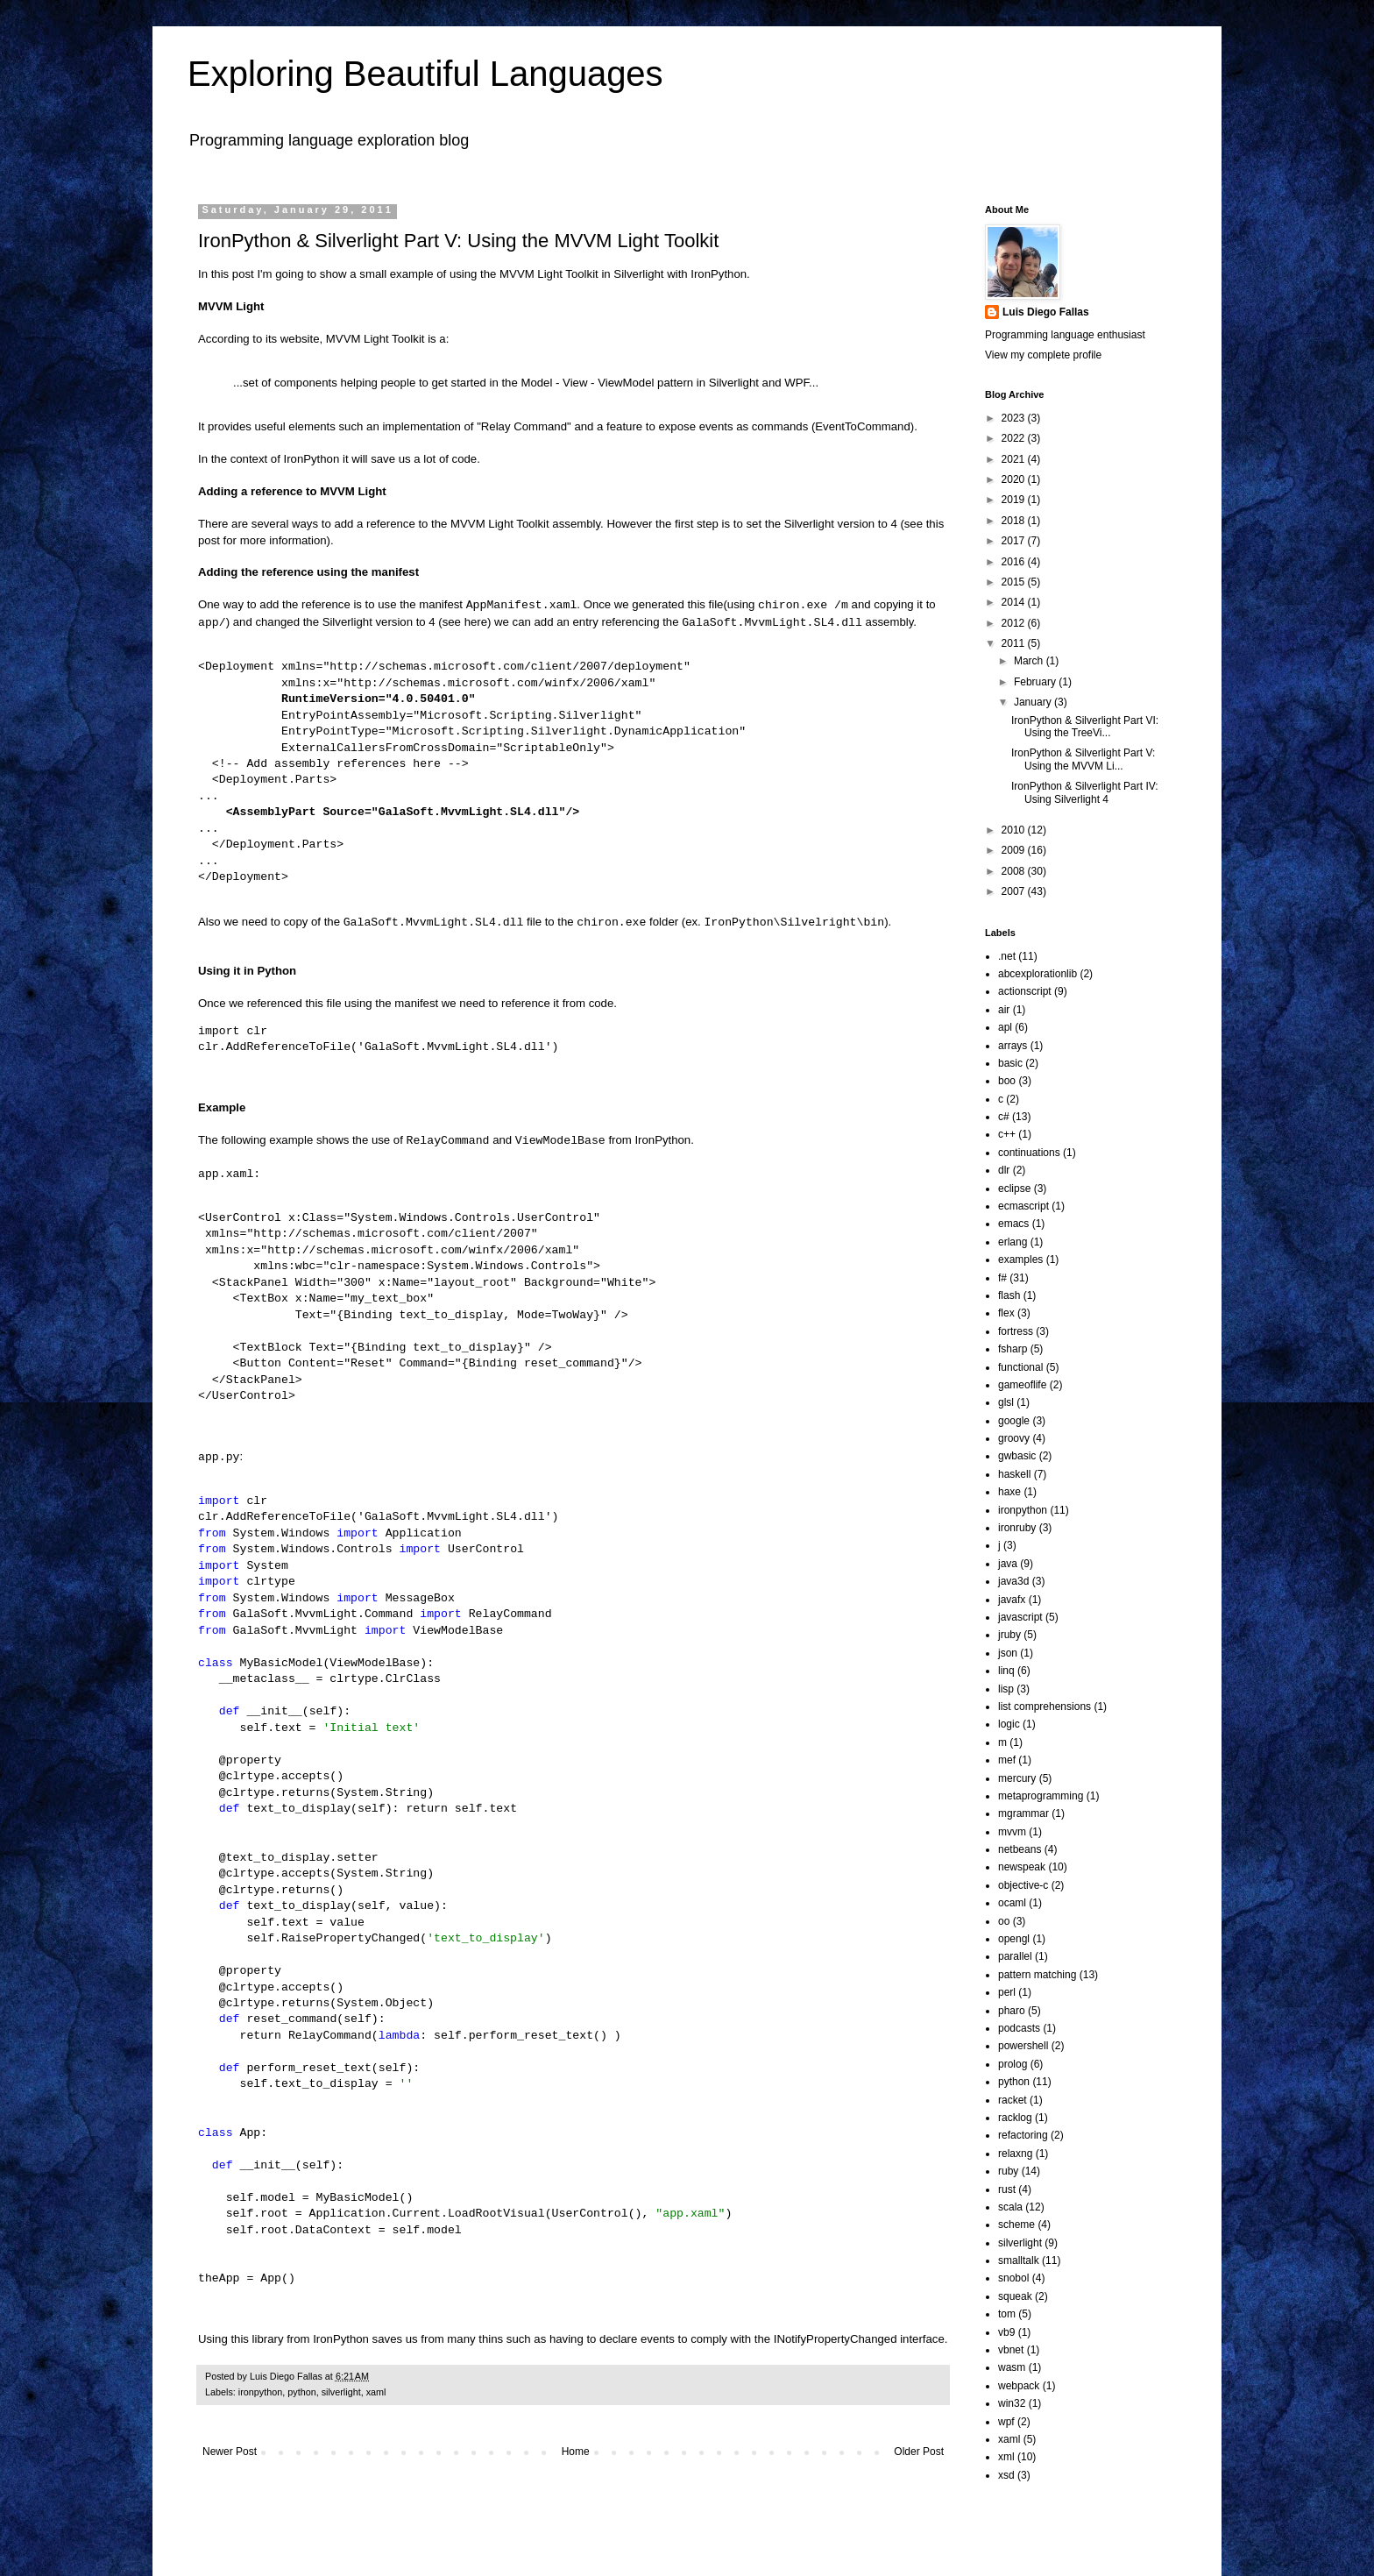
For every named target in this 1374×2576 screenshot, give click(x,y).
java (1007, 1564)
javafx (1011, 1599)
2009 (1015, 850)
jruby (1009, 1635)
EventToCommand (862, 426)
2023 (1015, 418)
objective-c (1023, 1885)
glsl (1006, 1402)
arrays (1012, 1046)
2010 (1015, 830)
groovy (1014, 1438)
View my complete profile (1043, 355)
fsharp (1012, 1349)
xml (1006, 2457)
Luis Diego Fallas (1045, 312)
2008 (1015, 871)
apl (1005, 1027)
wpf (1006, 2422)
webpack (1018, 2386)
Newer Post (229, 2451)
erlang (1012, 1242)
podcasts (1019, 2028)
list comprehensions (1044, 1706)
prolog (1012, 2064)
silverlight (341, 2392)
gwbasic (1017, 1456)
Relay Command (524, 426)
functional (1020, 1367)
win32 (1011, 2403)
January (1034, 702)
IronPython (719, 273)
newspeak (1021, 1867)
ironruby (1017, 1528)
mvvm (1012, 1832)
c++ (1007, 1134)
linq (1006, 1670)
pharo (1011, 2011)
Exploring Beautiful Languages (425, 73)
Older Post (919, 2451)
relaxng (1015, 2153)
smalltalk (1018, 2260)
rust (1007, 2189)
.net (1007, 956)
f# (1002, 1278)
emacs (1013, 1223)
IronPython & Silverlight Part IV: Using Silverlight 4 (1084, 792)
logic (1009, 1724)
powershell (1023, 2046)
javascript (1020, 1617)
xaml (376, 2392)
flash (1009, 1295)
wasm (1011, 2367)
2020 (1015, 479)
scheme (1016, 2224)
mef (1007, 1760)
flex (1006, 1313)
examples (1020, 1259)
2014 (1015, 602)
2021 (1015, 459)
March (1030, 661)
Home (576, 2451)
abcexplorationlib (1037, 974)
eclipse (1014, 1188)
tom (1007, 2314)
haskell (1014, 1474)
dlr (1003, 1170)
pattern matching (1037, 1975)
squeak (1015, 2296)
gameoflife (1022, 1385)
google (1014, 1421)
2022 (1015, 438)
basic (1010, 1063)
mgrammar (1023, 1813)
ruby (1008, 2171)
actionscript (1025, 991)
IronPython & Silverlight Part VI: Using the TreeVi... (1084, 726)
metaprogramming (1040, 1796)
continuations (1029, 1152)
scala (1010, 2207)
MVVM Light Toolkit (548, 273)
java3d (1013, 1581)
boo (1007, 1081)
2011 (1015, 643)
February (1036, 682)
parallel (1015, 1956)
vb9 (1006, 2332)
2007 (1015, 891)
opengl (1014, 1939)
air (1003, 1010)
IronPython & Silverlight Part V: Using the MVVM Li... (1083, 759)
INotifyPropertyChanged (835, 2338)
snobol (1013, 2278)
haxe (1009, 1492)
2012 (1015, 623)
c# (1003, 1117)
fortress (1015, 1331)
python (301, 2392)
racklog (1015, 2117)
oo (1003, 1921)
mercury (1017, 1778)
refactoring (1023, 2135)
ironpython (260, 2392)
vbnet (1010, 2350)
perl (1007, 1992)
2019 (1015, 499)
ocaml (1012, 1903)
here (475, 622)
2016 (1015, 562)
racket (1012, 2100)
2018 (1015, 520)
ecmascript (1023, 1206)
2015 (1015, 582)
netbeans (1019, 1849)
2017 (1015, 541)
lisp (1006, 1689)
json (1007, 1653)
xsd (1006, 2475)
